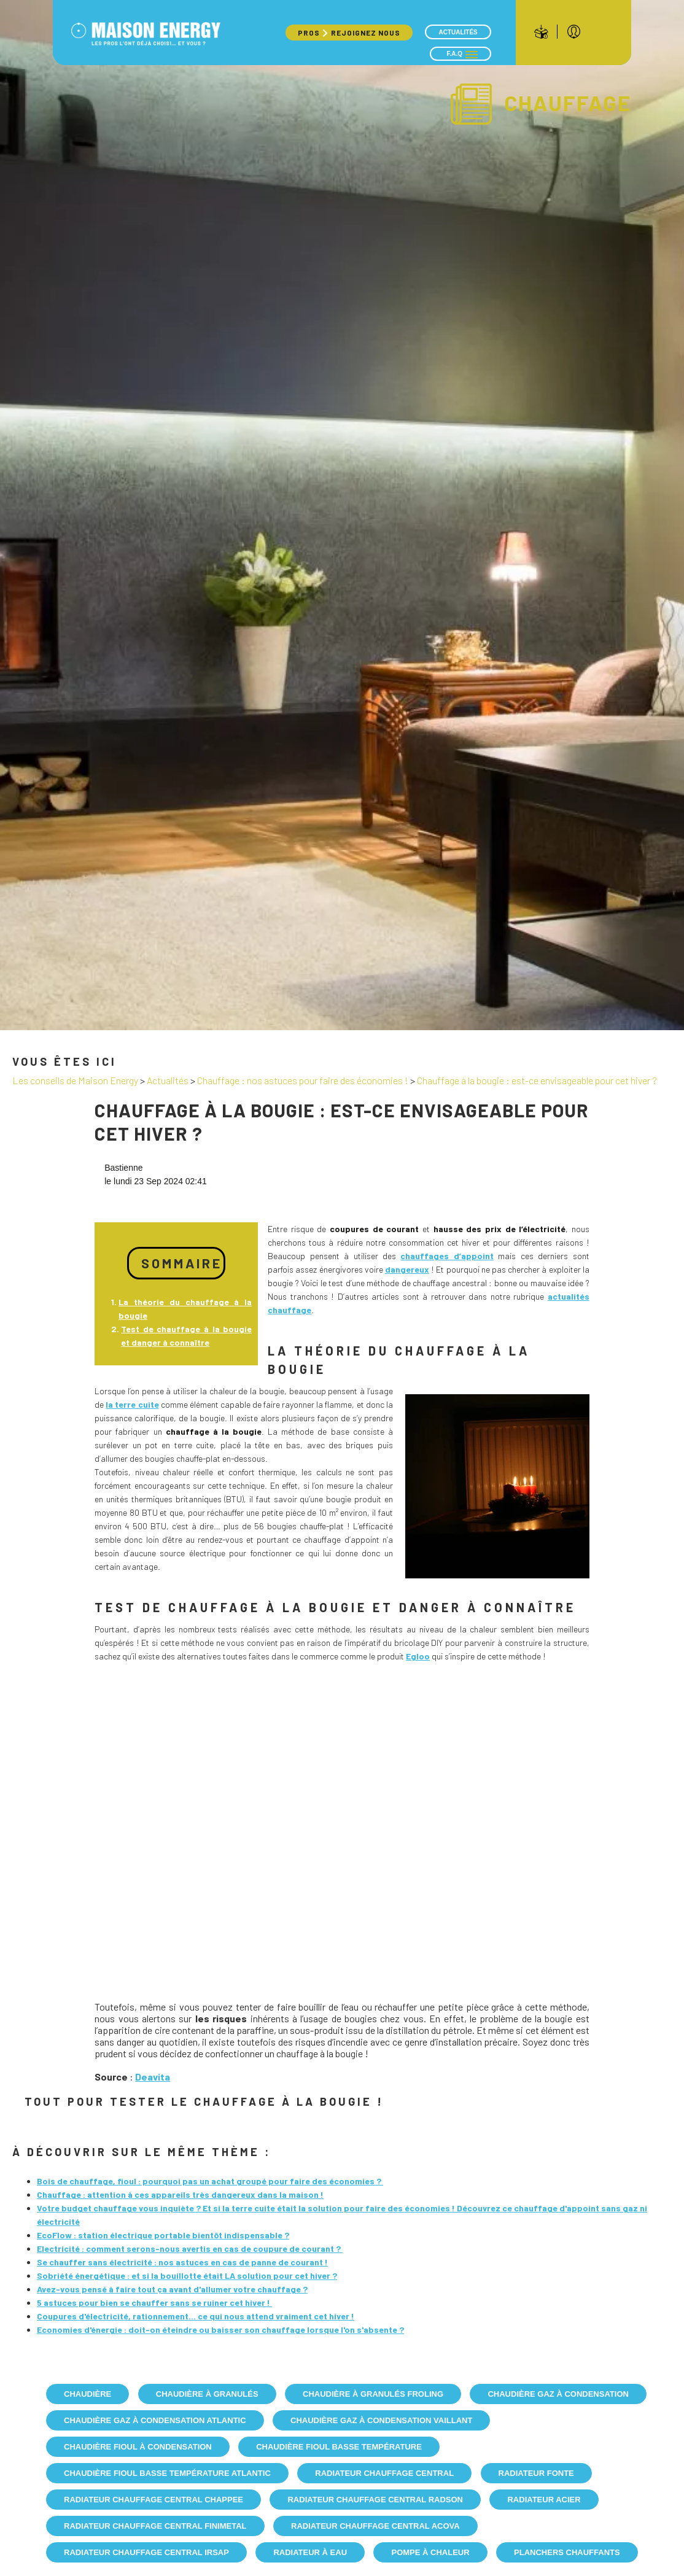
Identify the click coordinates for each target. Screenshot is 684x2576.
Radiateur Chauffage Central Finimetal (155, 2526)
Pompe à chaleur (430, 2552)
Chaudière (87, 2394)
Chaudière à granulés (207, 2394)
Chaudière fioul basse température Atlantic (167, 2473)
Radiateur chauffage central (384, 2473)
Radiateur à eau (310, 2552)
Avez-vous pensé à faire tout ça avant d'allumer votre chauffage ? (172, 2289)
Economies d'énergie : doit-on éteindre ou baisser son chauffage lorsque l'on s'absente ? (220, 2329)
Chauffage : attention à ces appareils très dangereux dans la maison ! (180, 2194)
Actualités (457, 32)
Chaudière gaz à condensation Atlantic (155, 2420)
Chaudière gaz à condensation (558, 2394)
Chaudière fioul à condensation (138, 2446)
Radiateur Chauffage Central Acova (375, 2526)
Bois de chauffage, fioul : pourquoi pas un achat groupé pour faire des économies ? (210, 2181)
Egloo (418, 1656)
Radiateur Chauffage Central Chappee (153, 2499)
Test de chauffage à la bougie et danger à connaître (186, 1336)
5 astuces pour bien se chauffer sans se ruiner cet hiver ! (154, 2302)
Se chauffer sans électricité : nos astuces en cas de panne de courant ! (182, 2262)
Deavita (152, 2076)
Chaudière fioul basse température (339, 2446)
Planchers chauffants (567, 2552)
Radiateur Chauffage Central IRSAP (146, 2552)
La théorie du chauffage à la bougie (185, 1309)
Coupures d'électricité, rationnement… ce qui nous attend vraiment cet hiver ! (195, 2316)
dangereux (407, 1269)
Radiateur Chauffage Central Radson (375, 2499)
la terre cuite (132, 1404)
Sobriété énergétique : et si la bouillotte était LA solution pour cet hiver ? (187, 2275)
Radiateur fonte (536, 2473)
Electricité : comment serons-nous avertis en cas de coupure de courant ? (190, 2248)
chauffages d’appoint (446, 1256)
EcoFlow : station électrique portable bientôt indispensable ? (163, 2235)
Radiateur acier (543, 2499)
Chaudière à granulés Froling (373, 2394)
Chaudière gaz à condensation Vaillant (381, 2420)
